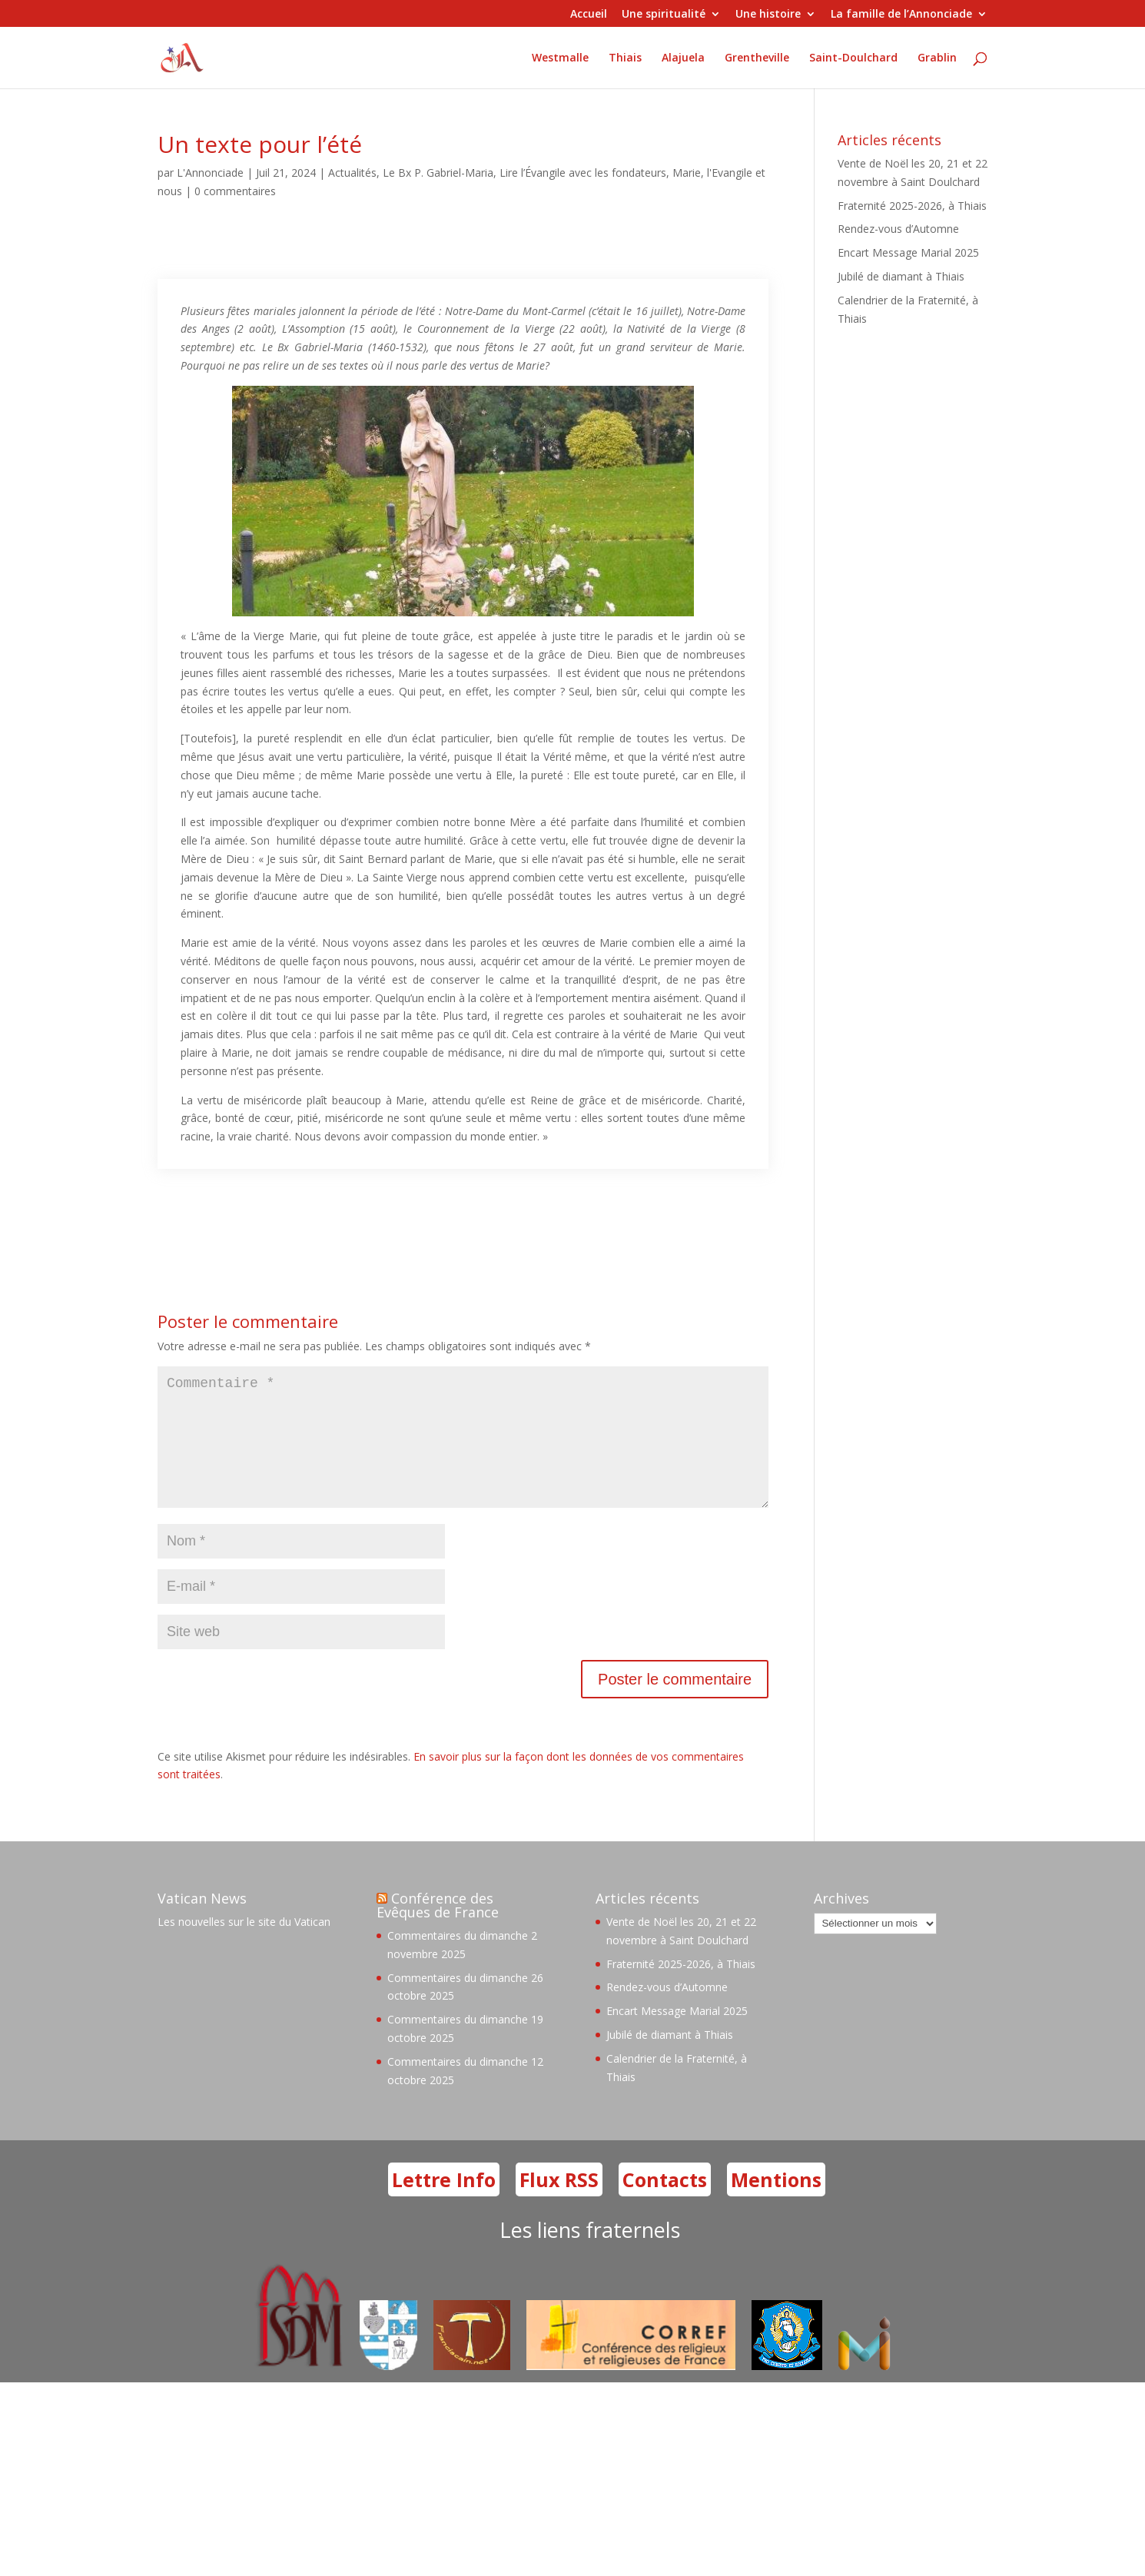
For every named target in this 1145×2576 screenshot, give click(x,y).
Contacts (664, 2204)
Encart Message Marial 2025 (908, 252)
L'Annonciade (210, 172)
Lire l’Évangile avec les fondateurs (582, 172)
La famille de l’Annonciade (901, 14)
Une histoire (768, 14)
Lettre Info (444, 2204)
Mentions (776, 2204)
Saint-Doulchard (853, 58)
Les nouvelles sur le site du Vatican (244, 1946)
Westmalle (560, 58)
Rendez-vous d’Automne (898, 228)
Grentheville (757, 58)
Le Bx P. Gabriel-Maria (438, 172)
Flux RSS (559, 2204)
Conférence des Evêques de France (438, 1930)
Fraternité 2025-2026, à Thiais (912, 205)
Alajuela (683, 58)
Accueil (588, 14)
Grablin (937, 58)
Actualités (352, 172)
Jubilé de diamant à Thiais (901, 276)
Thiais (625, 58)
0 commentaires (235, 191)
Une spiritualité (663, 14)
